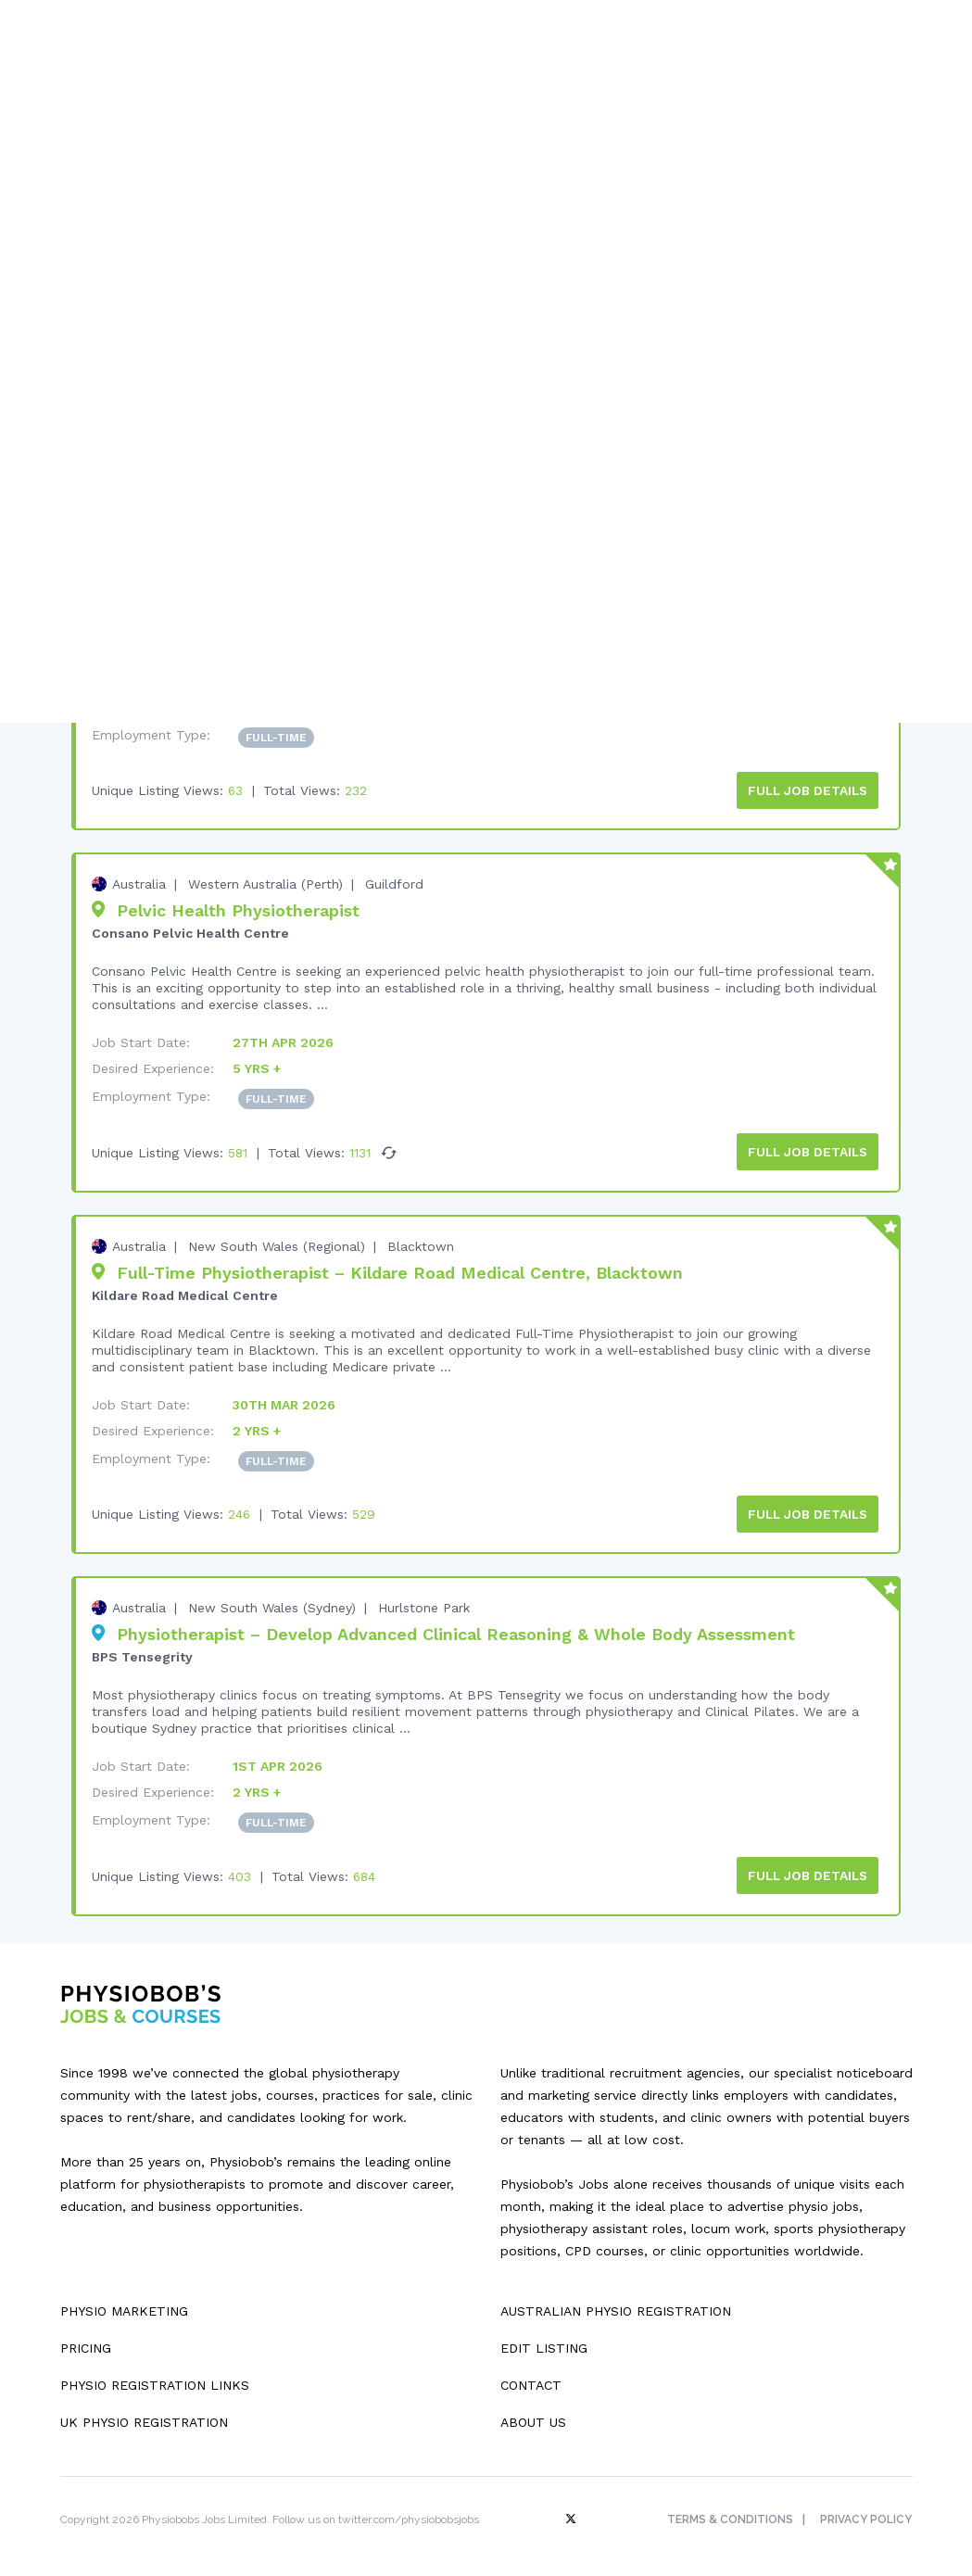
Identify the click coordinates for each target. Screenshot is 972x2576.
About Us (533, 2414)
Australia (139, 881)
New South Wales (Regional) (276, 1241)
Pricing (85, 2340)
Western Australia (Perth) (265, 881)
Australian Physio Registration (615, 2303)
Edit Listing (543, 2340)
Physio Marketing (124, 2303)
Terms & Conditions (728, 2512)
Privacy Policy (867, 2512)
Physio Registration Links (154, 2377)
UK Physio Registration (144, 2414)
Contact (531, 2377)
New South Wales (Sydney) (272, 1602)
